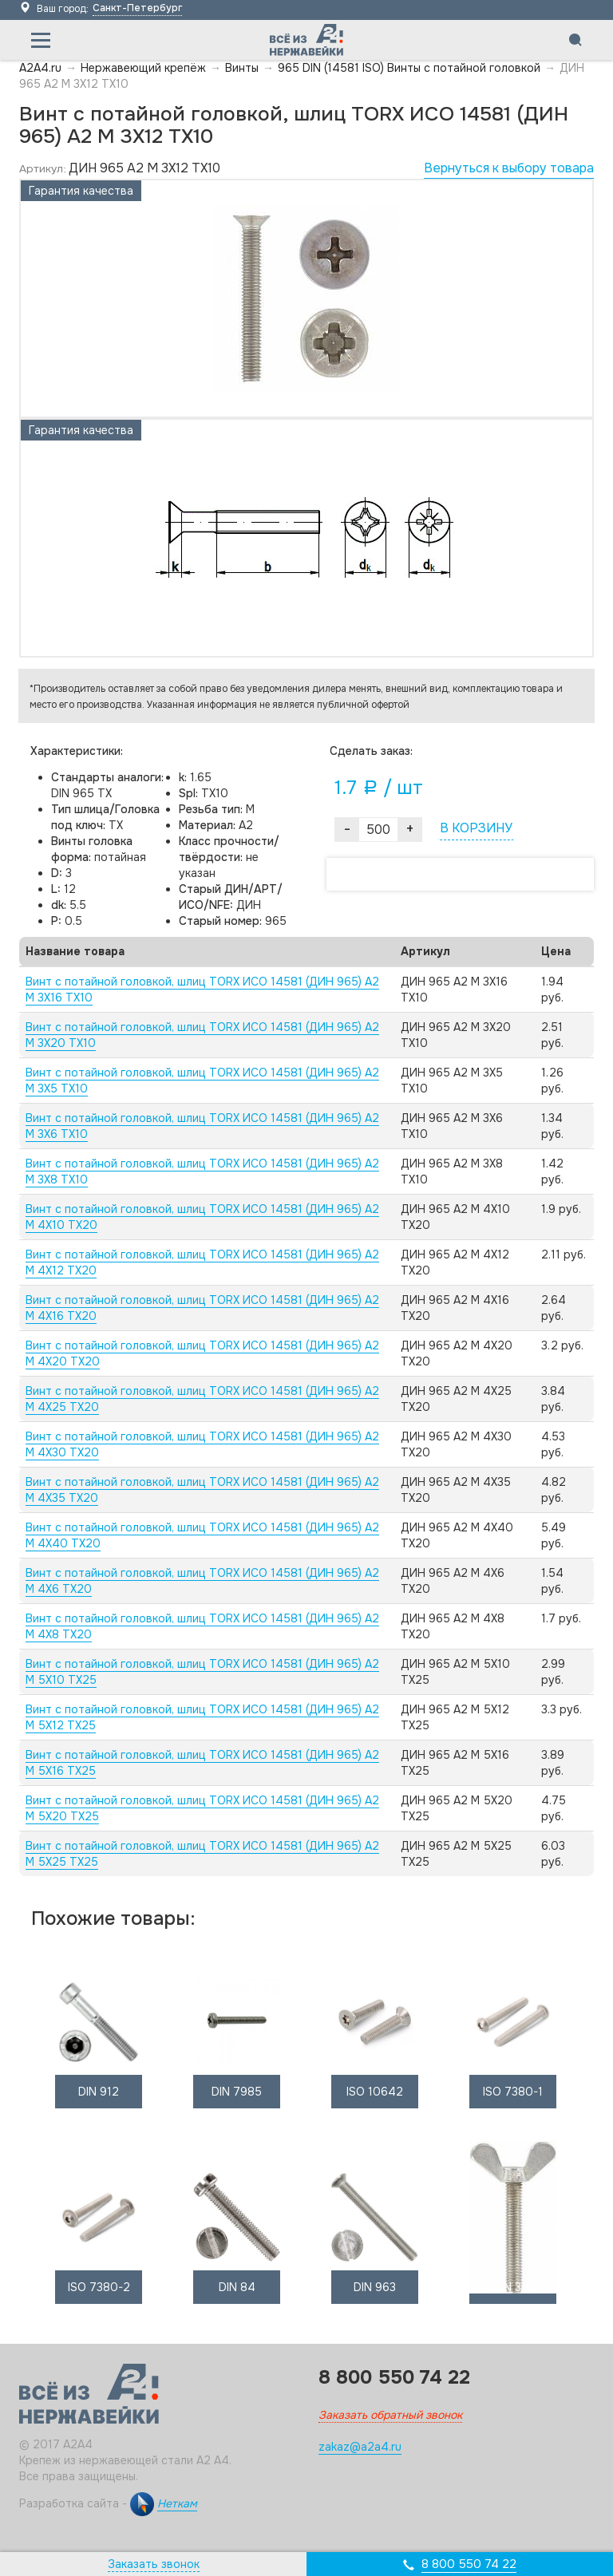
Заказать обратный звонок (390, 2415)
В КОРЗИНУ (476, 828)
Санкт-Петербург (137, 8)
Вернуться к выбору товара (509, 168)
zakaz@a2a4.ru (359, 2447)
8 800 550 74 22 (468, 2564)
